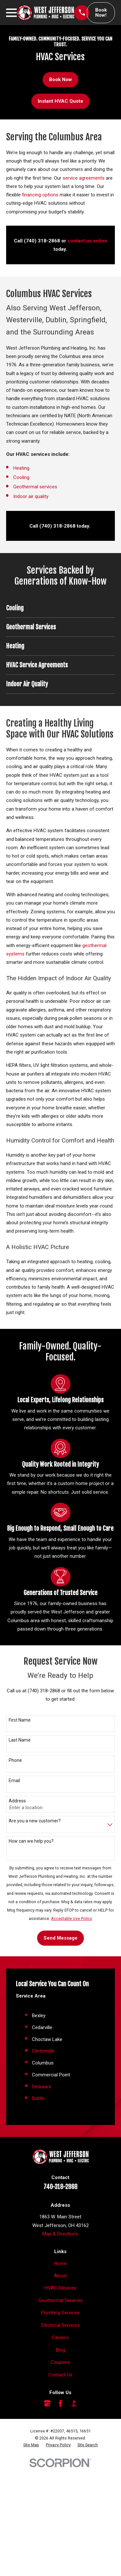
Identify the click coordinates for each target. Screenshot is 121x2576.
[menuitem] (31, 2445)
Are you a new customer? (35, 1820)
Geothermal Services (60, 2300)
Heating (21, 468)
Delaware (41, 2087)
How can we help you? (31, 1841)
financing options (40, 195)
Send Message (60, 1938)
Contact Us (60, 2375)
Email (14, 1780)
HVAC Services (60, 2288)
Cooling (22, 477)
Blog (60, 2350)
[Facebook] (60, 2403)
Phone (15, 1760)
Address (17, 1800)
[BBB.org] (73, 2403)
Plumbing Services (60, 2313)
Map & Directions (60, 2234)
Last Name (20, 1740)
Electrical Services (60, 2325)
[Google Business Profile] (47, 2403)
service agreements (84, 178)
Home (60, 2263)
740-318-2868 (60, 2187)
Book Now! (101, 12)
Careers (60, 2337)
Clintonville (43, 2051)
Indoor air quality (30, 496)
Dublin (38, 2098)
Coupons (60, 2362)
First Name (20, 1720)
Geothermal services (35, 487)
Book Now (60, 79)
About (60, 2276)
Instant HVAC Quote (60, 101)
